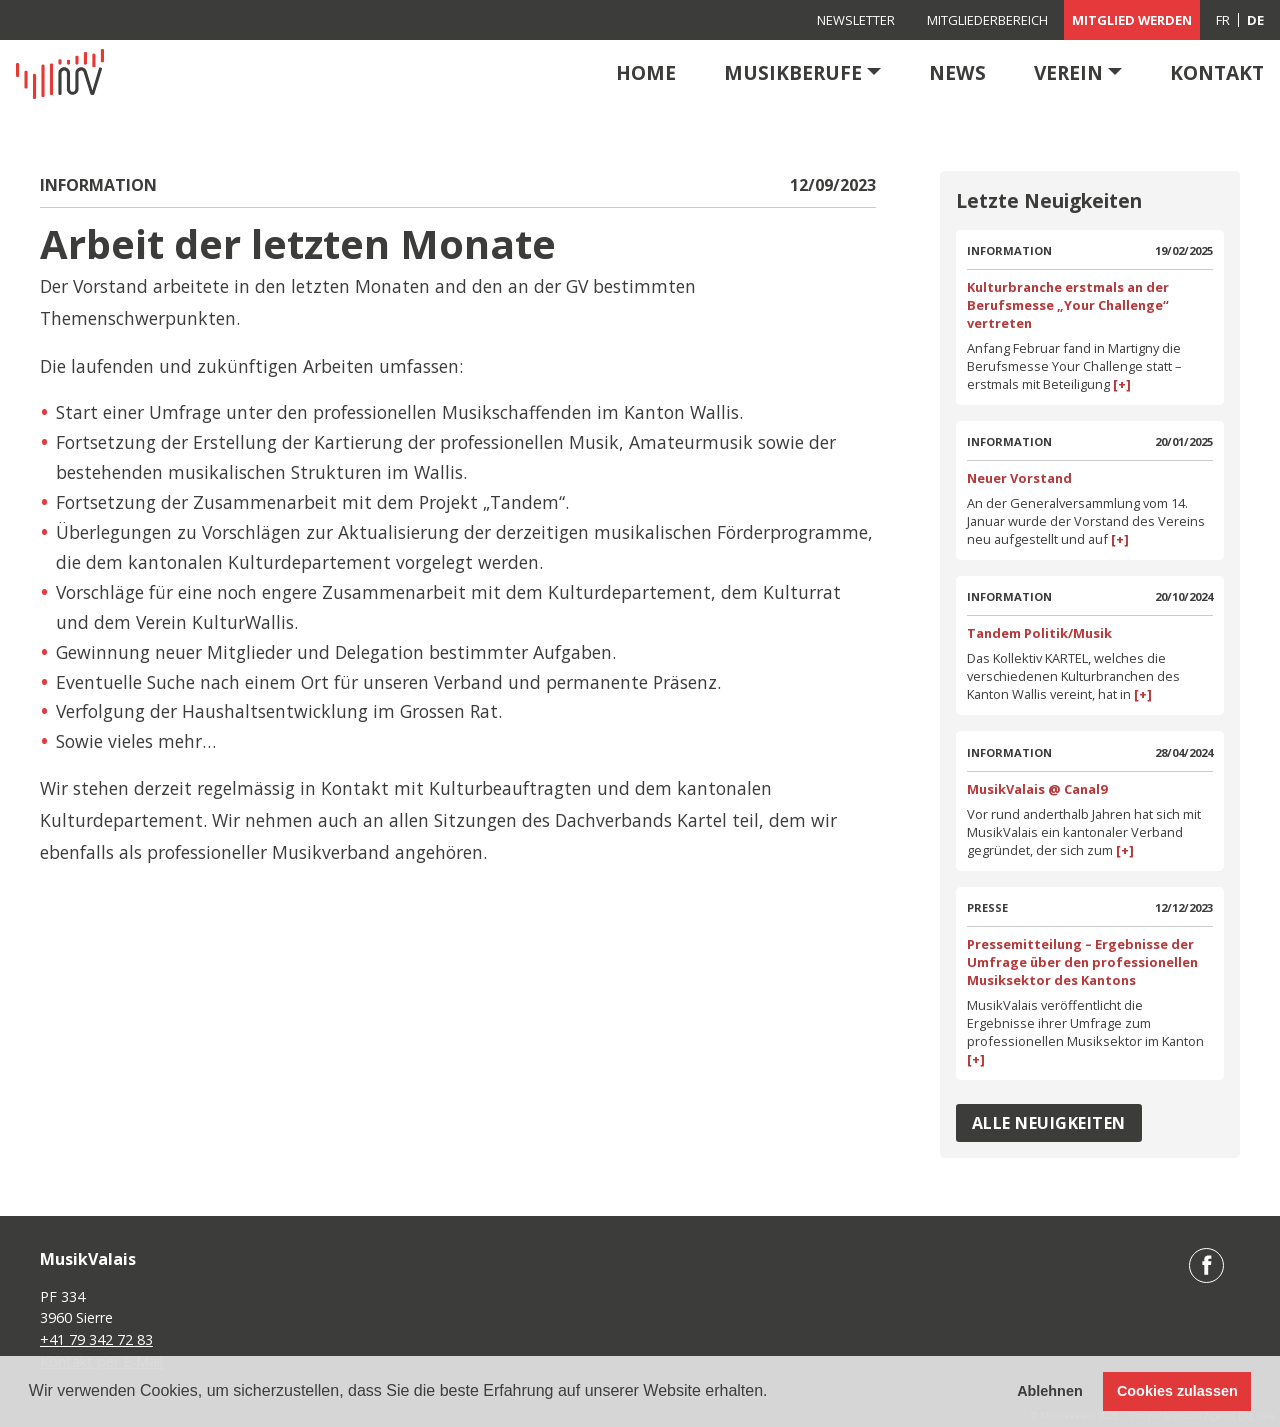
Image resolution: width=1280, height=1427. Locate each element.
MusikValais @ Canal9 (1037, 789)
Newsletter (856, 20)
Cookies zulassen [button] (1177, 1391)
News (957, 72)
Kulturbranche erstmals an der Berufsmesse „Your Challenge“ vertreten (1068, 305)
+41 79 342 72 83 (96, 1339)
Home (646, 72)
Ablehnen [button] (1050, 1391)
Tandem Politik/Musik (1039, 633)
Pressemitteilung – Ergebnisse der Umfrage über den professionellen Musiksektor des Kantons (1082, 962)
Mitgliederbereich (987, 20)
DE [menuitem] (1255, 20)
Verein (1068, 72)
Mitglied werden (1132, 20)
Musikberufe (793, 72)
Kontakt (1217, 72)
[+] (1120, 384)
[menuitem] (1223, 20)
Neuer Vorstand (1019, 478)
